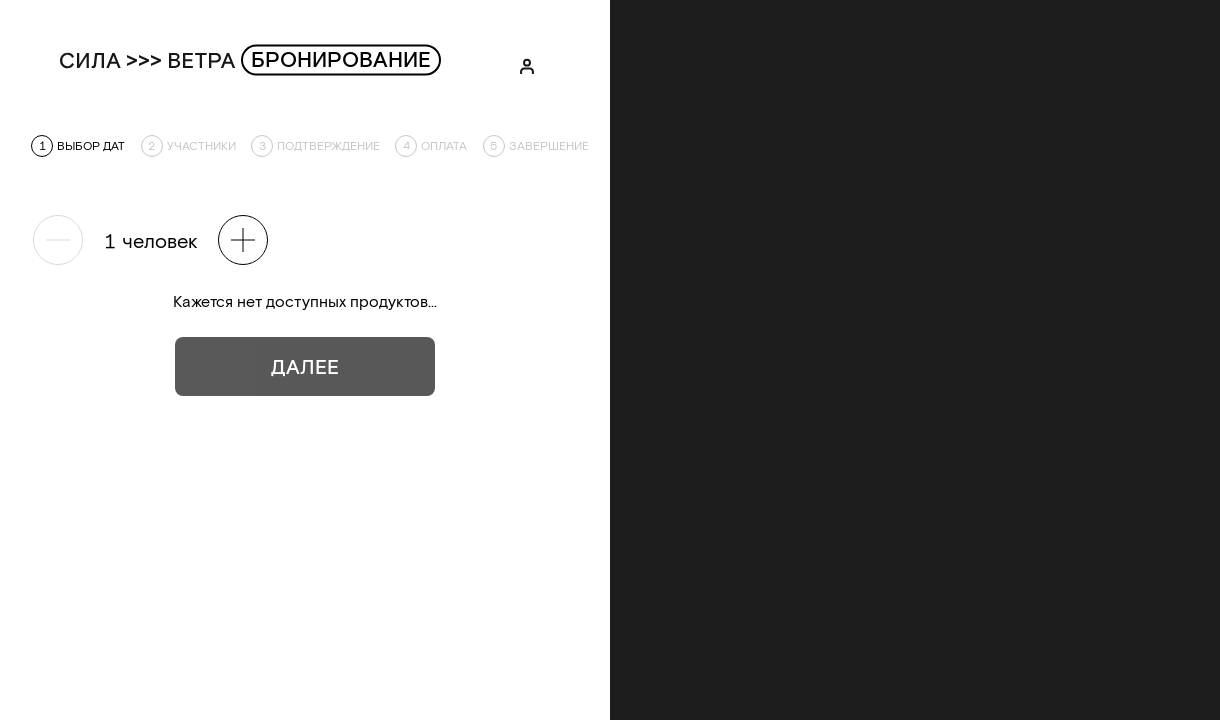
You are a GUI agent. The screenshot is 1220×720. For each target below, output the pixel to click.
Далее (305, 366)
